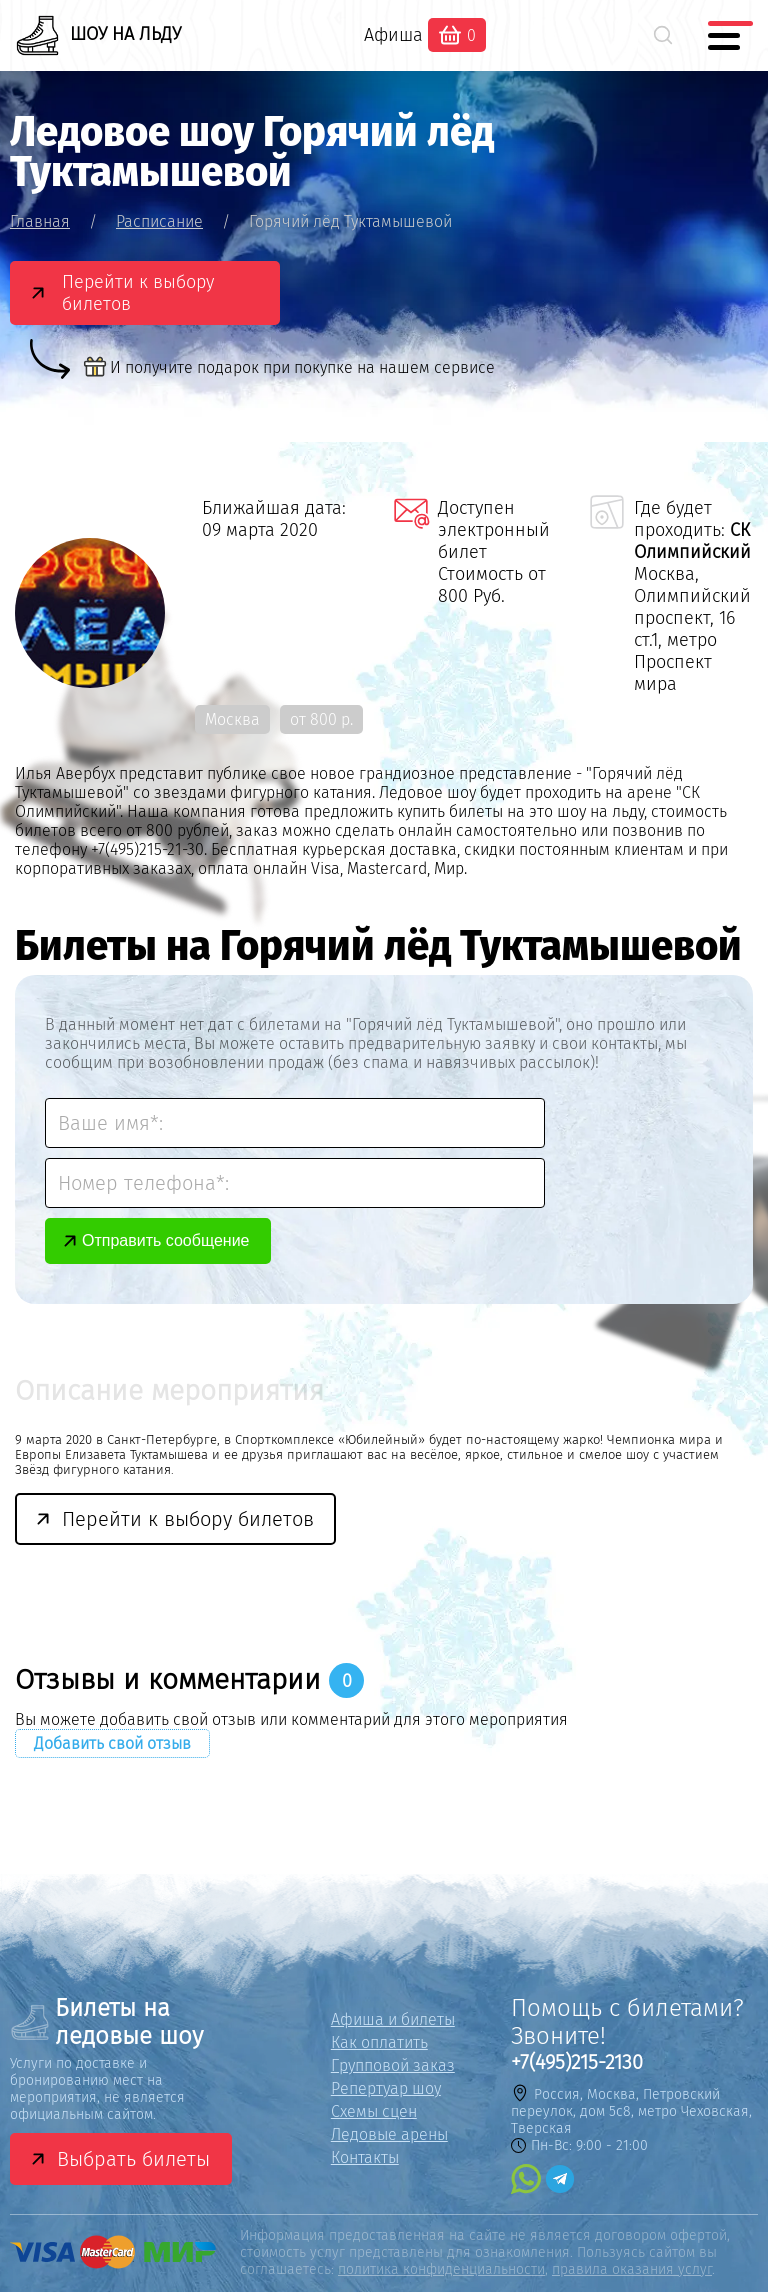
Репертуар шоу (386, 2088)
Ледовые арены (389, 2134)
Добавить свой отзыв (112, 1743)
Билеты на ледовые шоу (106, 2022)
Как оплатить (379, 2042)
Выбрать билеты (133, 2159)
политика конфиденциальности (441, 2269)
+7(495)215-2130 (577, 2062)
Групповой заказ (393, 2065)
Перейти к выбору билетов (138, 293)
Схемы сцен (374, 2111)
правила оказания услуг (632, 2269)
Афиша (393, 35)
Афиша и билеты (393, 2019)
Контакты (365, 2157)
